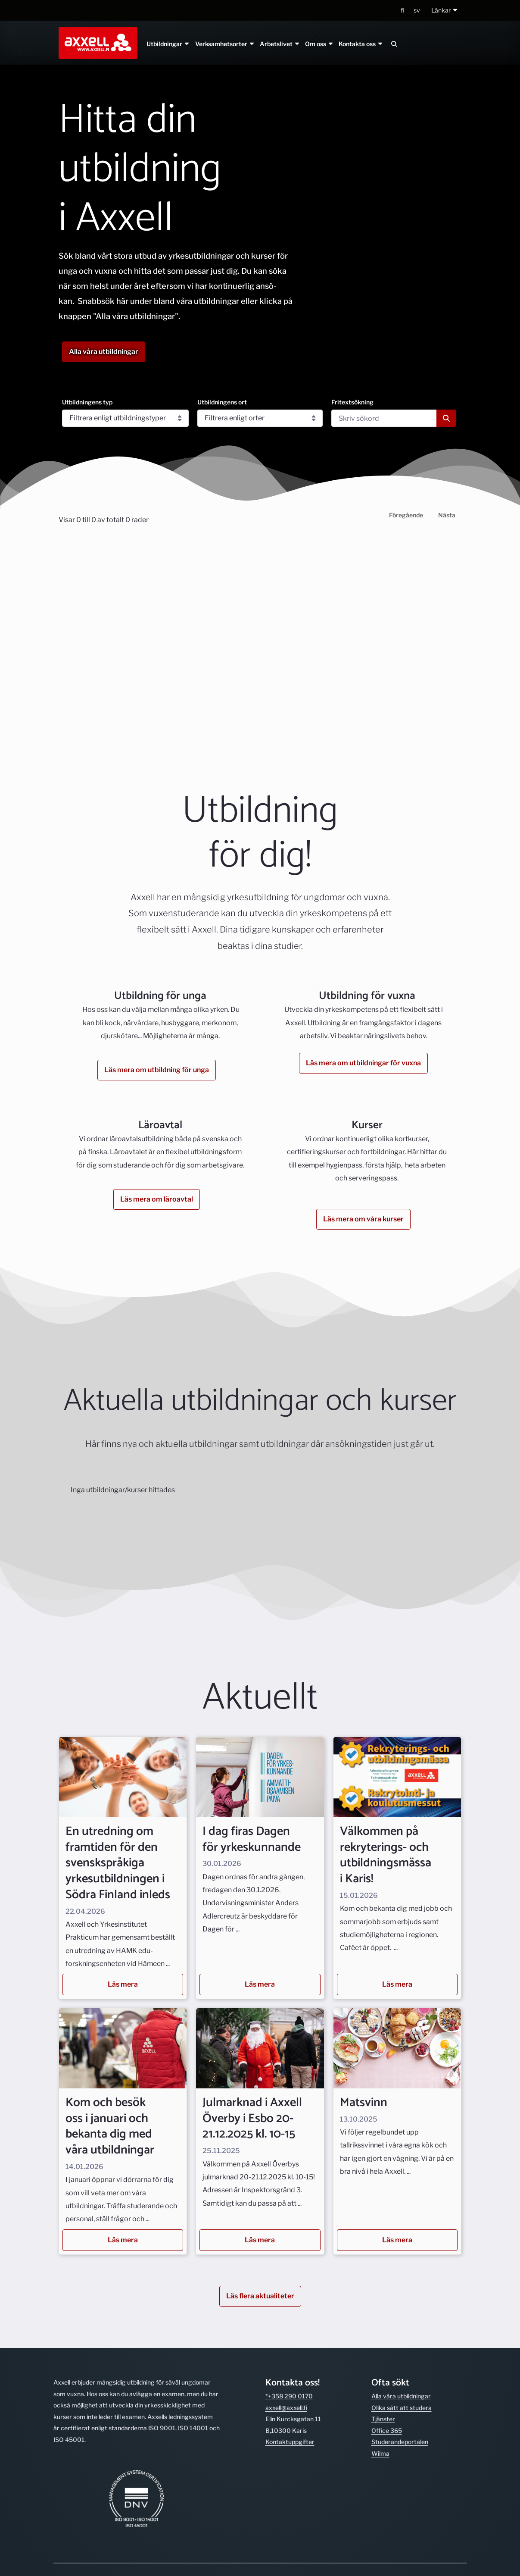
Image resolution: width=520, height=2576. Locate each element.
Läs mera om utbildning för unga (156, 1070)
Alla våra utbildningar (103, 351)
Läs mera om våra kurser (363, 1219)
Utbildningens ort (222, 402)
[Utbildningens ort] (260, 418)
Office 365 (386, 2430)
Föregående (406, 515)
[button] (445, 11)
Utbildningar (168, 43)
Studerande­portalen (399, 2441)
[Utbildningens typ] (125, 418)
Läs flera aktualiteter (260, 2296)
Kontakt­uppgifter (289, 2441)
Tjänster (383, 2419)
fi (403, 10)
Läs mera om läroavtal (156, 1199)
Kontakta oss (361, 43)
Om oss (319, 43)
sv (417, 10)
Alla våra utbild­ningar (401, 2396)
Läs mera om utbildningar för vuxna (363, 1063)
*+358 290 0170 (289, 2396)
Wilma (380, 2453)
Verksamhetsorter (225, 43)
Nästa (446, 515)
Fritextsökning (352, 402)
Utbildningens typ (87, 402)
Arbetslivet (279, 43)
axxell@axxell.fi (286, 2407)
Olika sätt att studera (401, 2407)
